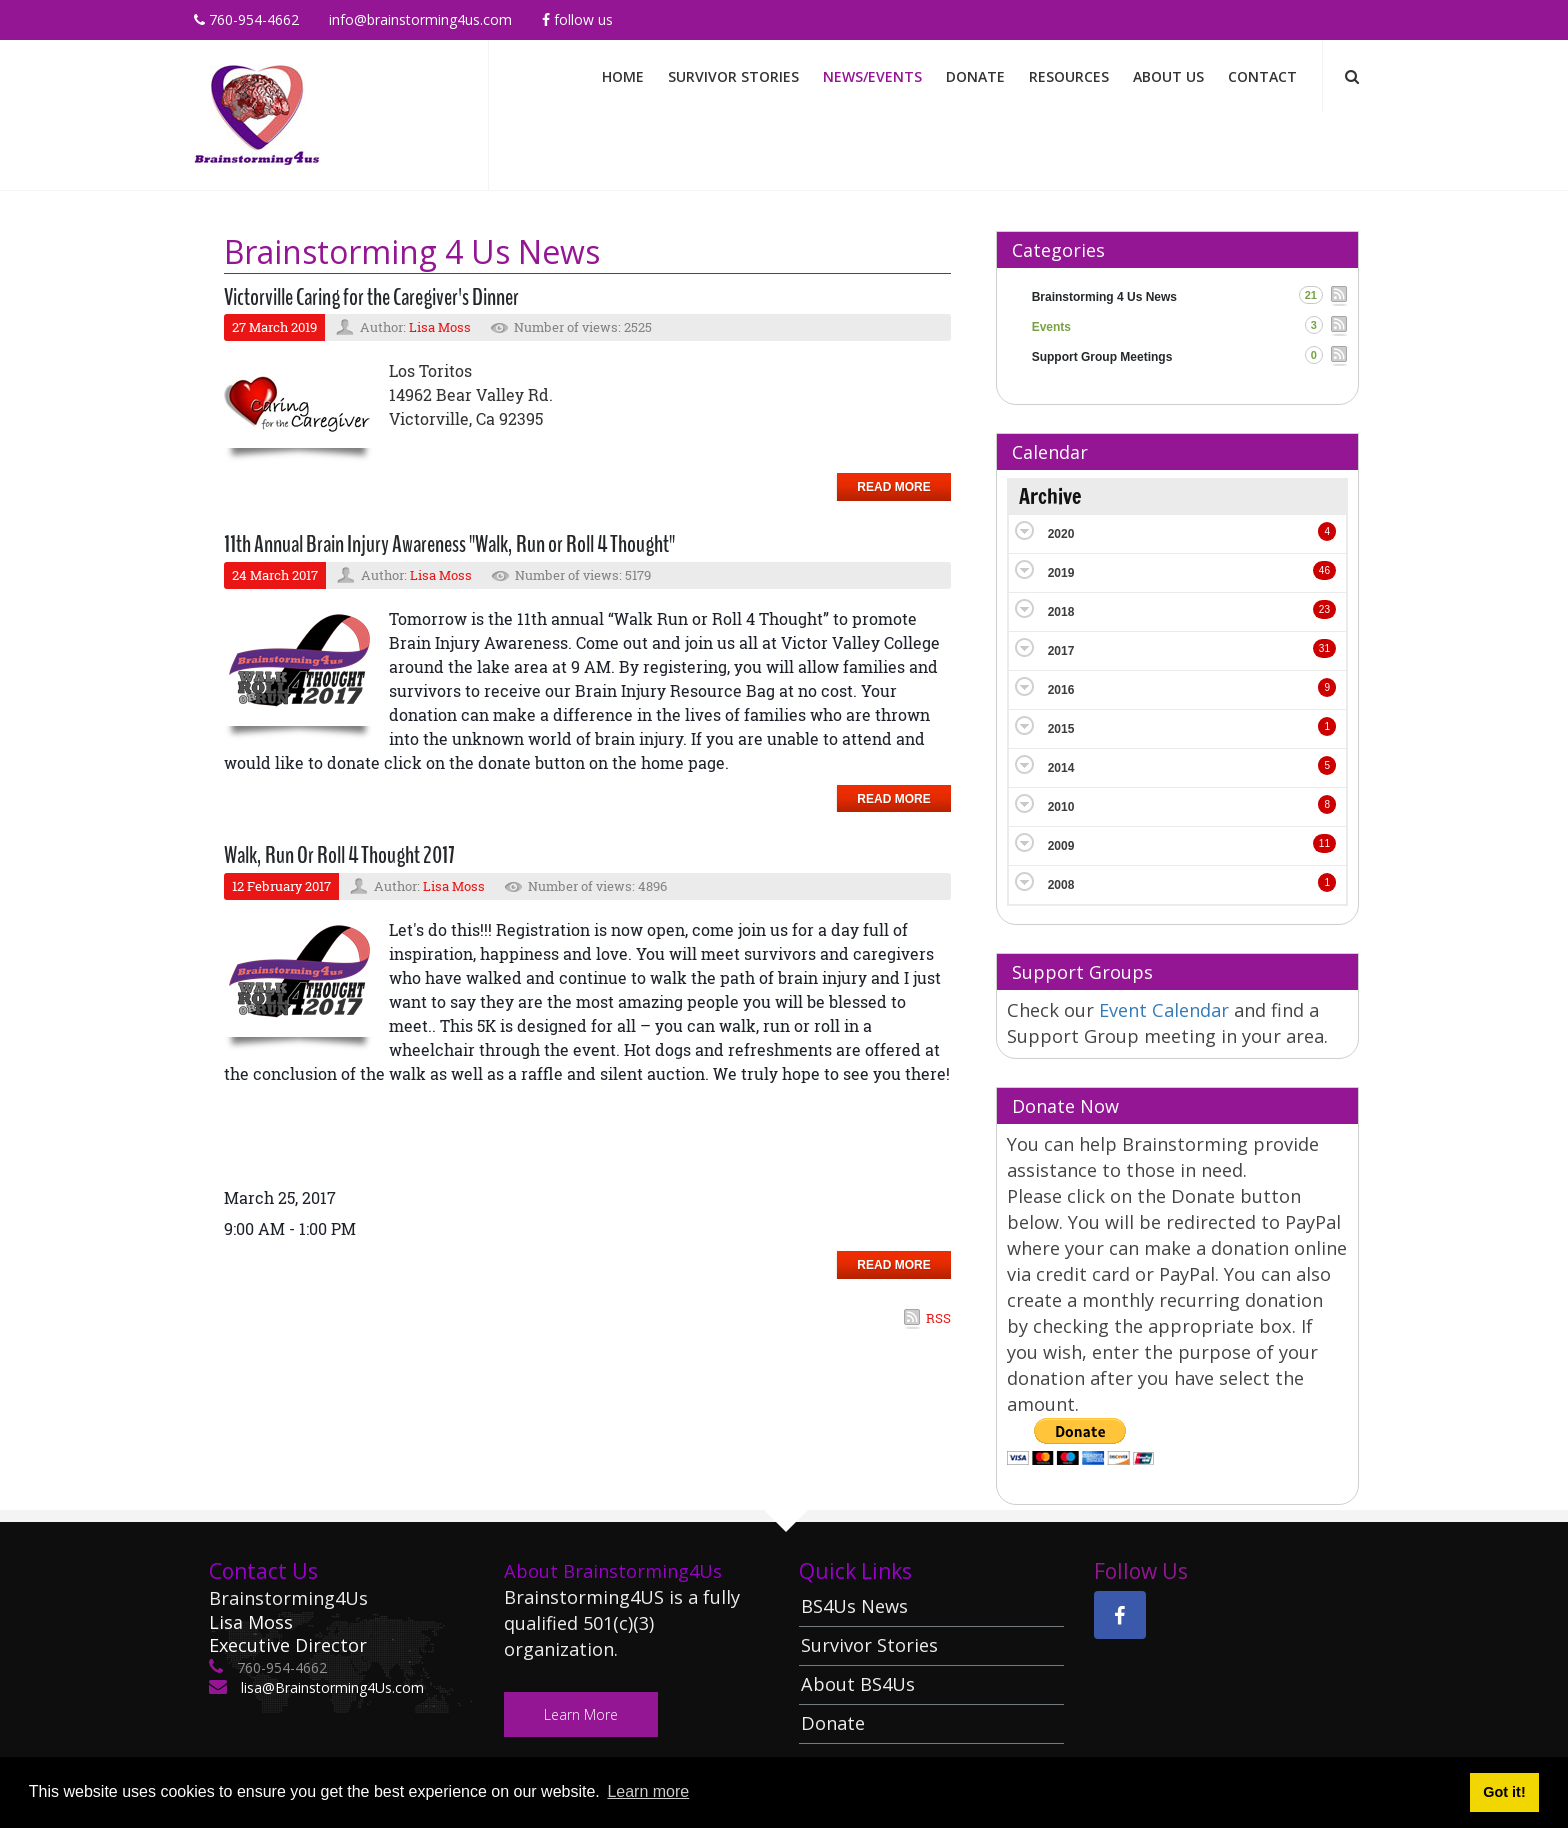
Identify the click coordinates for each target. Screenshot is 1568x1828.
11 (1324, 843)
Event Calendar (1166, 1010)
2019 (1061, 573)
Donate (975, 76)
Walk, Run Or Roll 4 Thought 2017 (339, 855)
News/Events (872, 76)
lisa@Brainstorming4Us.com (330, 1687)
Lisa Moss (440, 327)
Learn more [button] (648, 1791)
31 (1324, 648)
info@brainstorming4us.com (420, 19)
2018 (1061, 612)
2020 (1061, 534)
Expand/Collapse (1024, 530)
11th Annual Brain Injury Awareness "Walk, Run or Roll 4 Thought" (449, 544)
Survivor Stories (733, 76)
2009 (1061, 846)
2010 (1061, 807)
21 (1311, 295)
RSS (938, 1318)
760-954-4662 (246, 19)
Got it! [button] (1504, 1792)
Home (623, 76)
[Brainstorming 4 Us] (257, 113)
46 (1324, 570)
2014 (1061, 768)
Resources (1069, 76)
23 (1324, 609)
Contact (1262, 76)
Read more (893, 487)
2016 (1061, 690)
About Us (1168, 76)
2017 (1061, 651)
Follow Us (577, 19)
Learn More (581, 1714)
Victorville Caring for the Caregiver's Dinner (371, 297)
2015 (1061, 729)
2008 (1061, 885)
